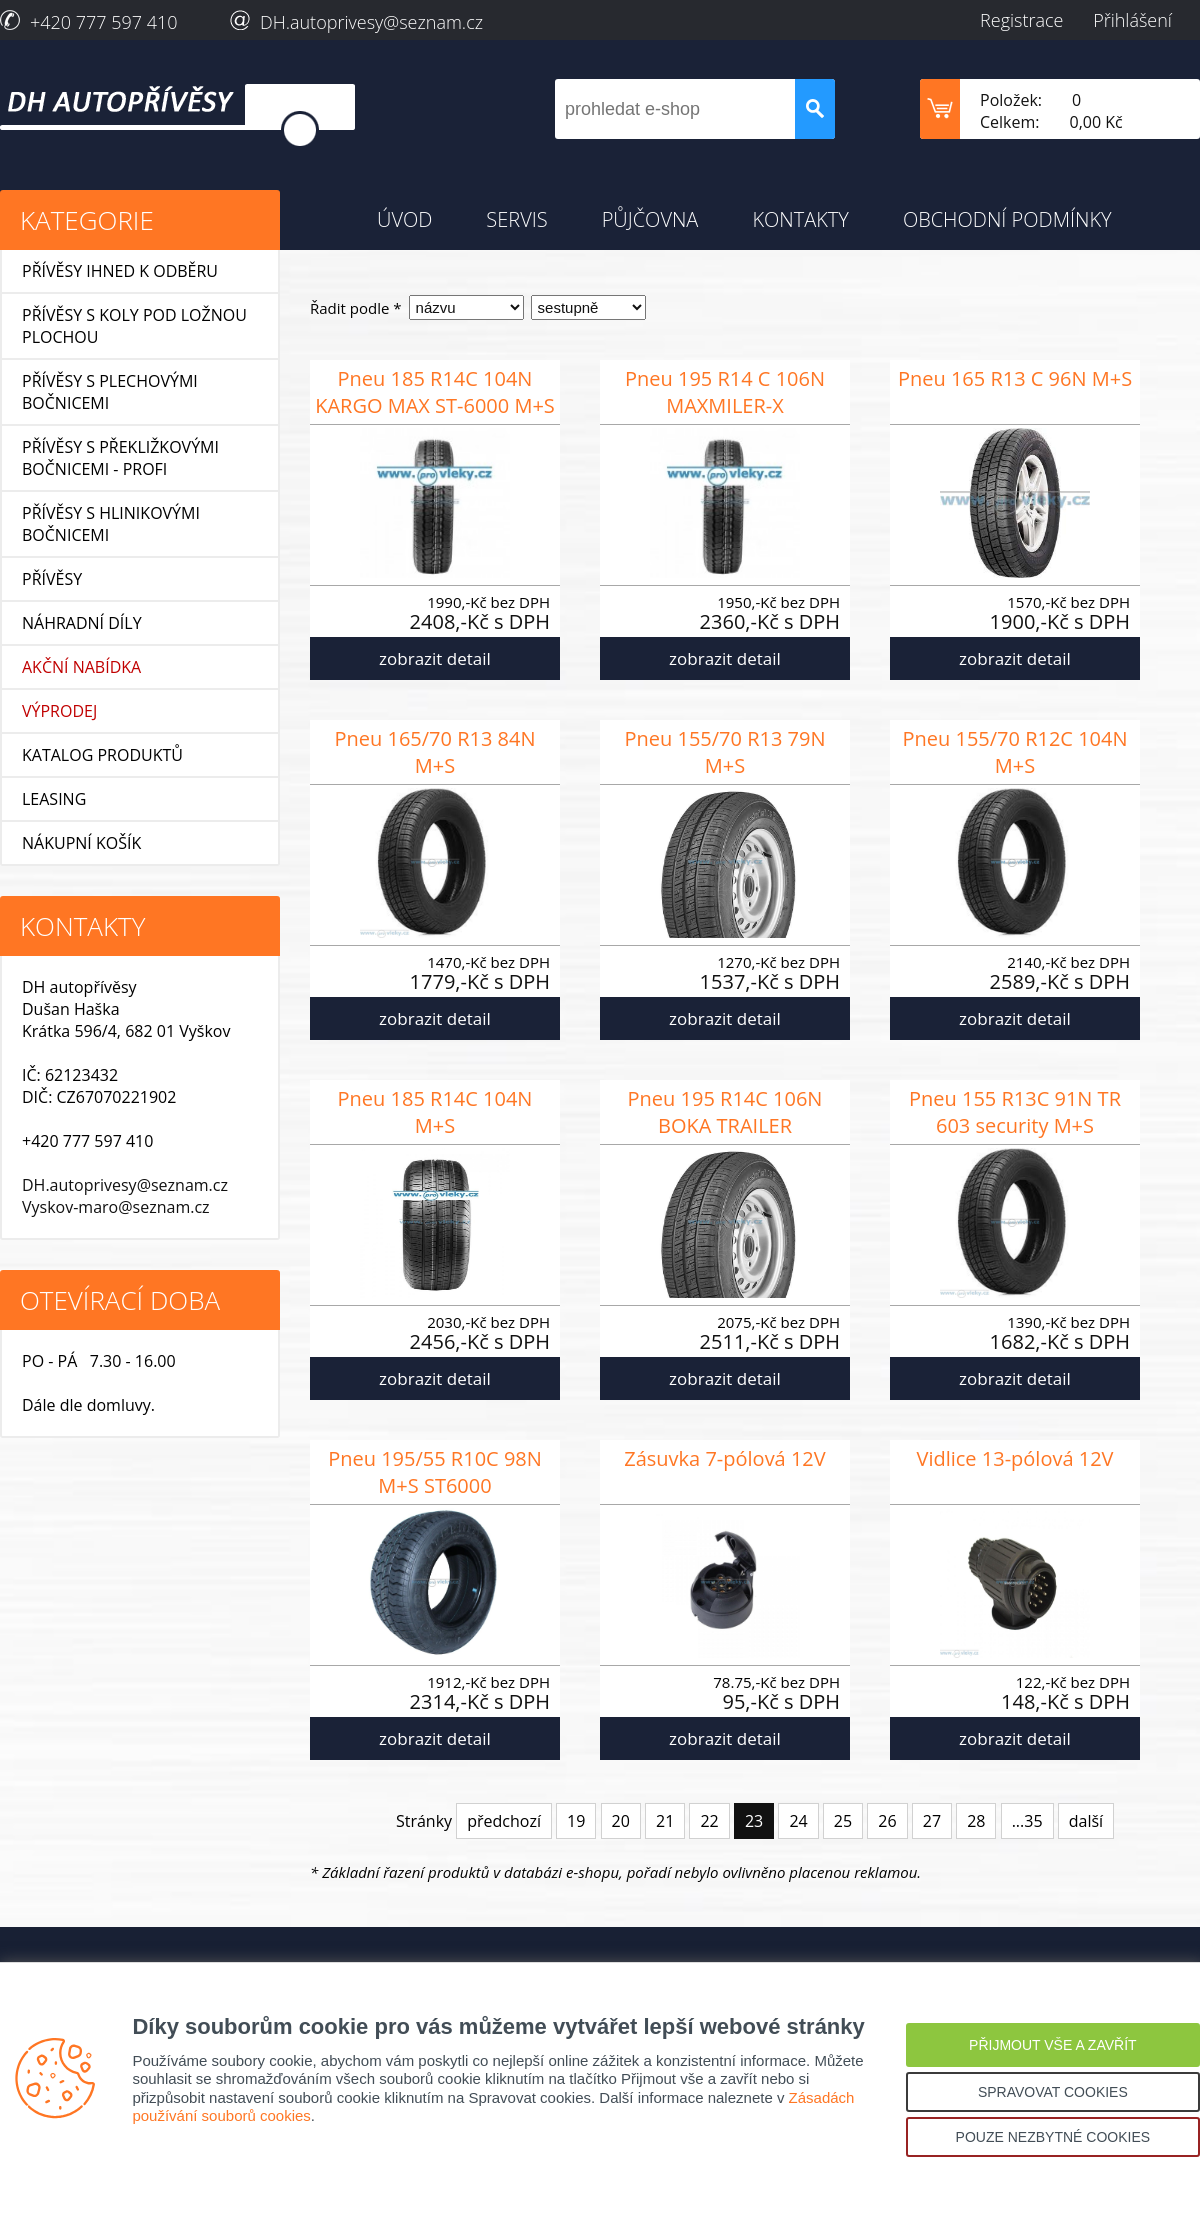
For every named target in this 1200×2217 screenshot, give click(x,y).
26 (887, 1821)
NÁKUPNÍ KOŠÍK (81, 843)
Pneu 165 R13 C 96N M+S (1015, 378)
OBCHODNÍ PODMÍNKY (1007, 219)
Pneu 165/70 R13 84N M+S (434, 752)
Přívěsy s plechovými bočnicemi (110, 392)
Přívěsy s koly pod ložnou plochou (134, 326)
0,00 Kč (1096, 122)
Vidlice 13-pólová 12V (1014, 1458)
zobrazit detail (435, 658)
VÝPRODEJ (59, 711)
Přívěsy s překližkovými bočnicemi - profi (120, 458)
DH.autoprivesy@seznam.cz (371, 22)
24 (798, 1821)
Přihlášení (1132, 20)
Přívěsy (52, 579)
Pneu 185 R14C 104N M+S (435, 1112)
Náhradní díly (82, 623)
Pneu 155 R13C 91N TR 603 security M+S (1015, 1112)
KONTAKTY (800, 219)
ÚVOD (404, 219)
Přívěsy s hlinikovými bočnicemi (111, 524)
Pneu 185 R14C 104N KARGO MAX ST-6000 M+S (435, 392)
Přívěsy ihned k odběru (120, 271)
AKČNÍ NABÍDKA (81, 667)
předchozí (504, 1821)
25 (843, 1821)
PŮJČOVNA (650, 219)
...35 (1027, 1821)
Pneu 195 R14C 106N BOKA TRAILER (725, 1112)
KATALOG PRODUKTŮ (102, 755)
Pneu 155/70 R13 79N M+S (724, 752)
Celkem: (1010, 122)
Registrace (1021, 20)
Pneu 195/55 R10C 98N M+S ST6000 (435, 1472)
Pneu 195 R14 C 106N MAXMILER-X (725, 392)
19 (576, 1821)
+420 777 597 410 (104, 22)
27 (932, 1821)
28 (976, 1821)
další (1086, 1821)
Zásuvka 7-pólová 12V (724, 1458)
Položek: (1011, 100)
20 (621, 1821)
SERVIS (516, 219)
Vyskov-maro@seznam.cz (116, 1207)
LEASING (54, 799)
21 (665, 1821)
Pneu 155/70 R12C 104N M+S (1014, 752)
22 (709, 1821)
